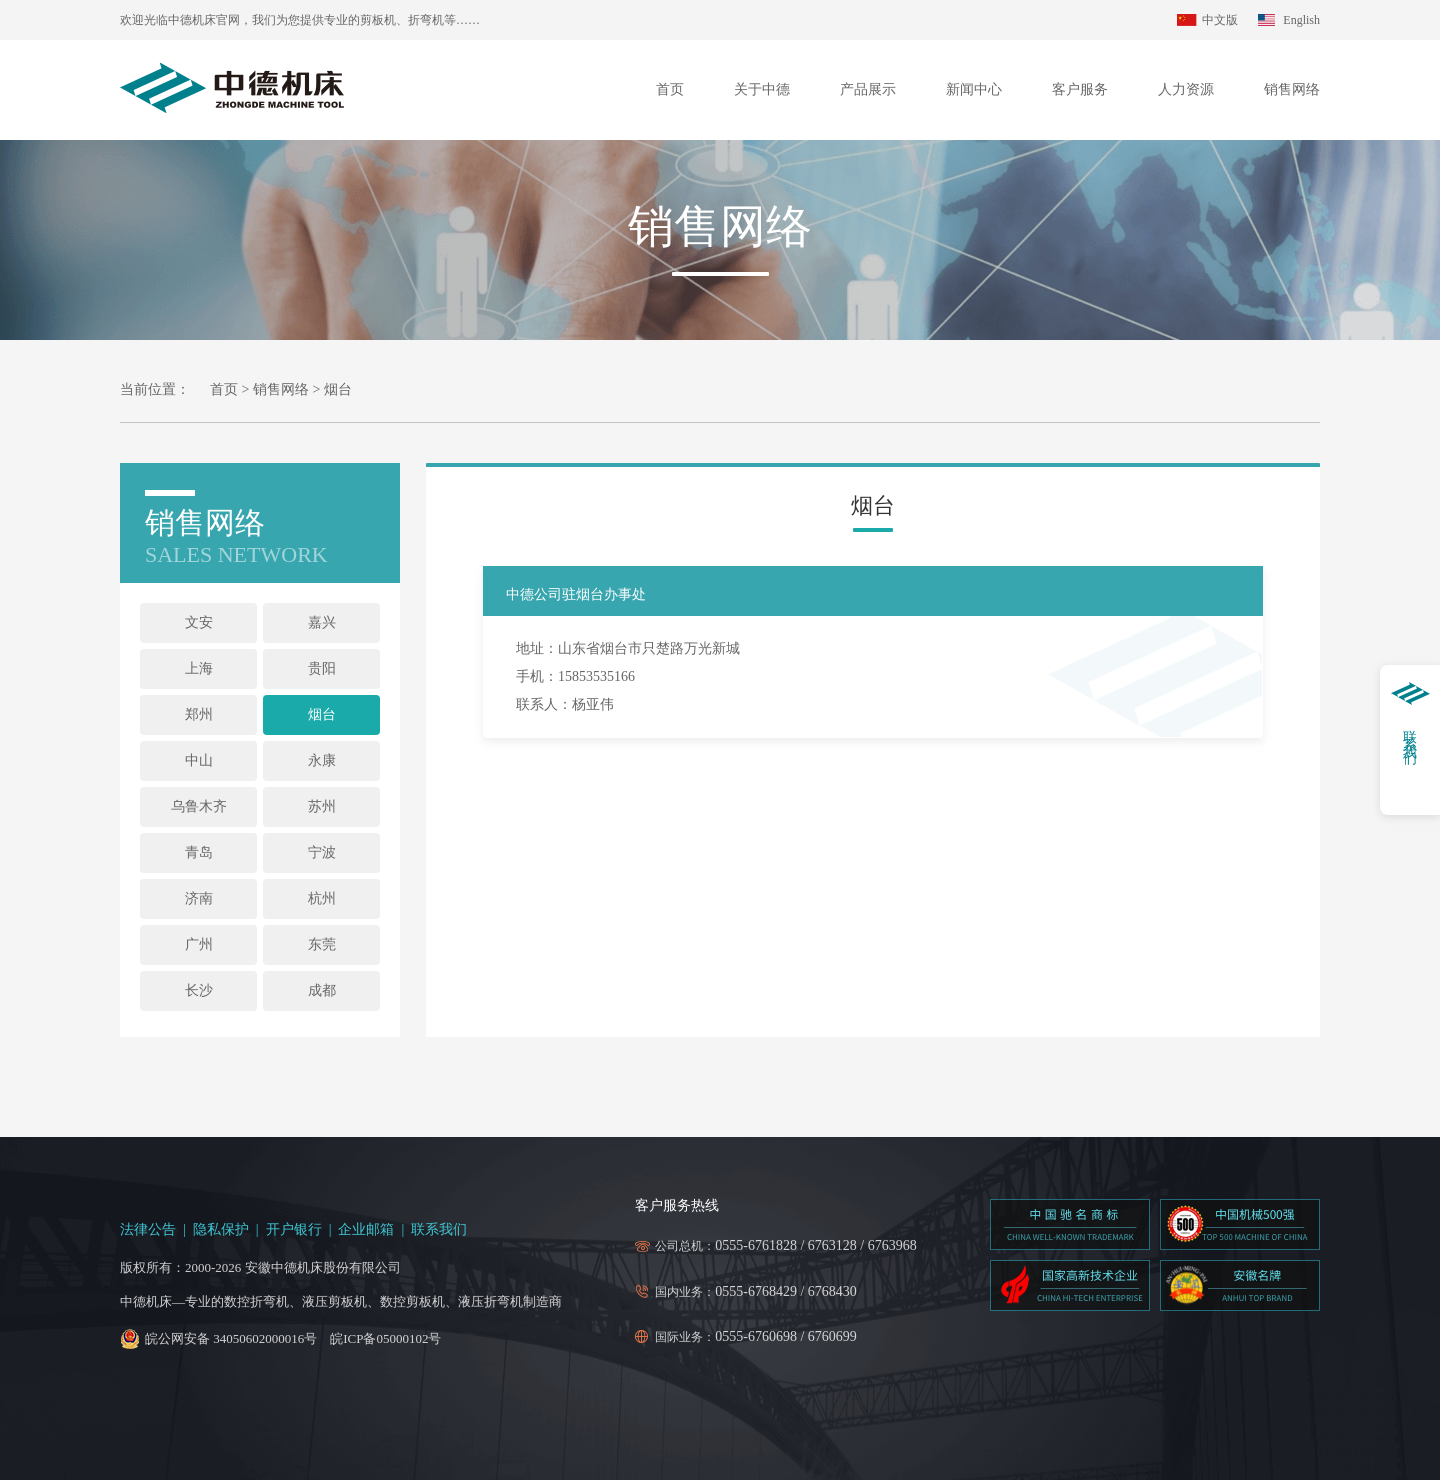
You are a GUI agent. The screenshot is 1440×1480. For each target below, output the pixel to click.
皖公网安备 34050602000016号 (231, 1338)
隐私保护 (221, 1229)
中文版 (1220, 20)
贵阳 (322, 668)
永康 (322, 760)
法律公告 (148, 1229)
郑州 (199, 714)
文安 (199, 622)
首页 (670, 89)
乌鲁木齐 (199, 806)
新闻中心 (974, 89)
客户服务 (1080, 89)
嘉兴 (322, 622)
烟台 (322, 714)
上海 (199, 668)
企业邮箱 (366, 1229)
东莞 (322, 944)
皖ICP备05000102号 (385, 1338)
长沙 (199, 990)
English (1301, 20)
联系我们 (439, 1229)
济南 (199, 898)
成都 (322, 990)
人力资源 (1186, 89)
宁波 (322, 852)
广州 (199, 944)
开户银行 (294, 1229)
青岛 (199, 852)
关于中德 (762, 89)
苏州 (322, 806)
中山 (199, 760)
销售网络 (1292, 89)
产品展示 (868, 89)
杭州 (322, 898)
